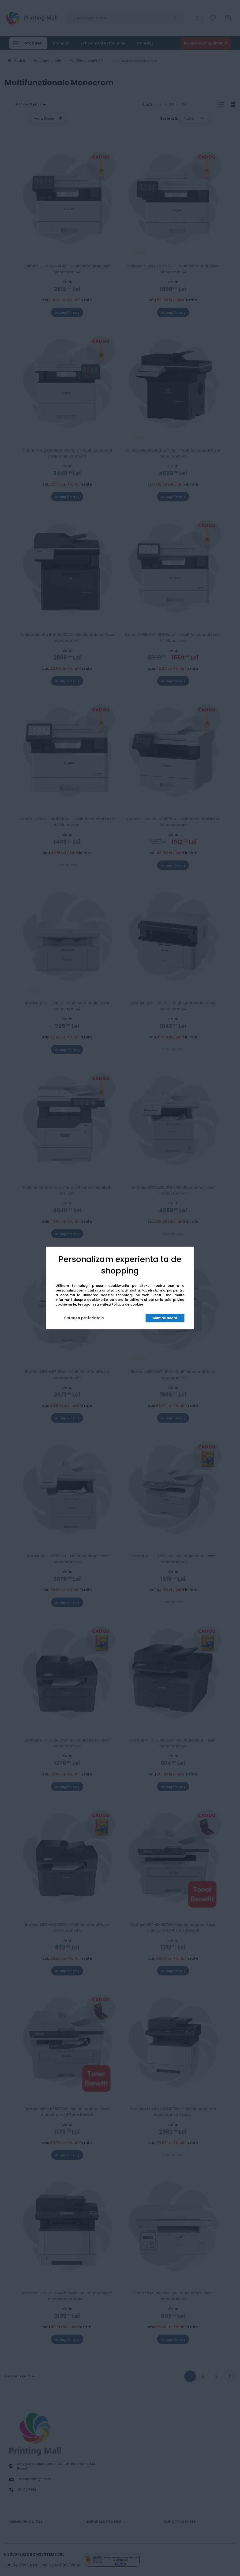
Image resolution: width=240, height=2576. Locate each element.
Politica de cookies (128, 1304)
